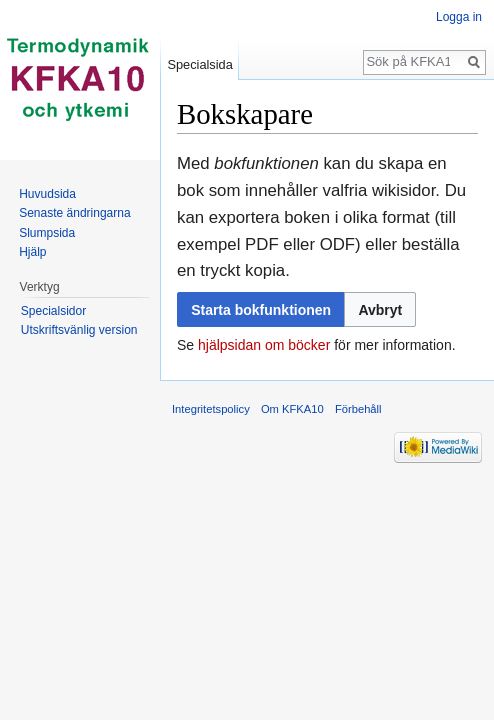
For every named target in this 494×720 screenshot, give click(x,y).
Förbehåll (358, 409)
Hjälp (32, 252)
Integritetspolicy (211, 409)
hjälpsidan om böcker (264, 345)
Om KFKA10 (292, 409)
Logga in (459, 17)
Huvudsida (47, 194)
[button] (380, 309)
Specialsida (199, 64)
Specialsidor (53, 311)
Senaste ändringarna (74, 213)
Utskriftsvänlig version (79, 330)
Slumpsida (47, 233)
